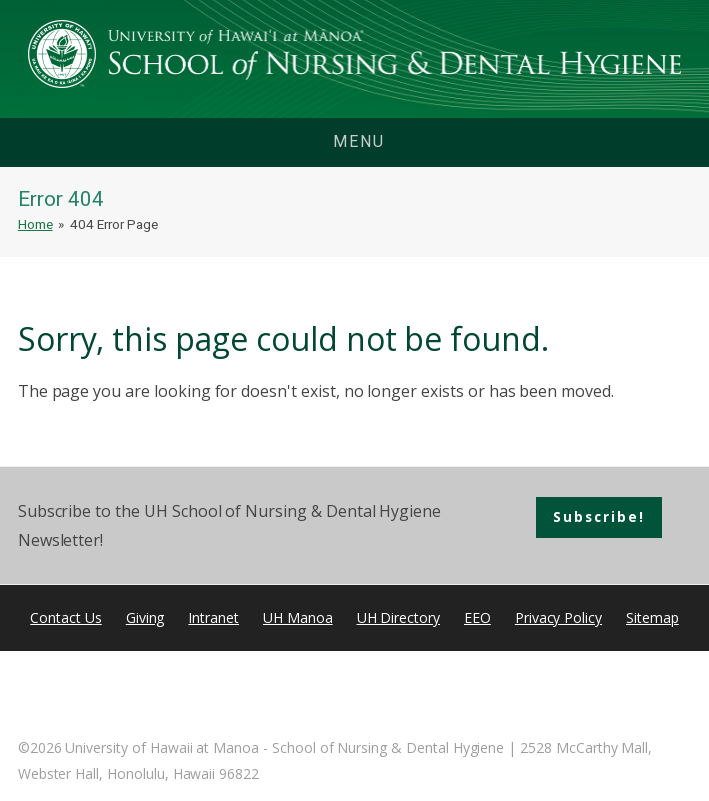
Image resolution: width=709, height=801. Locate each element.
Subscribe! (599, 516)
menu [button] (359, 141)
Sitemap (652, 617)
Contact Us (66, 617)
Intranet (213, 617)
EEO (477, 617)
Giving (145, 617)
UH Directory (398, 617)
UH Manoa (298, 617)
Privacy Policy (558, 617)
